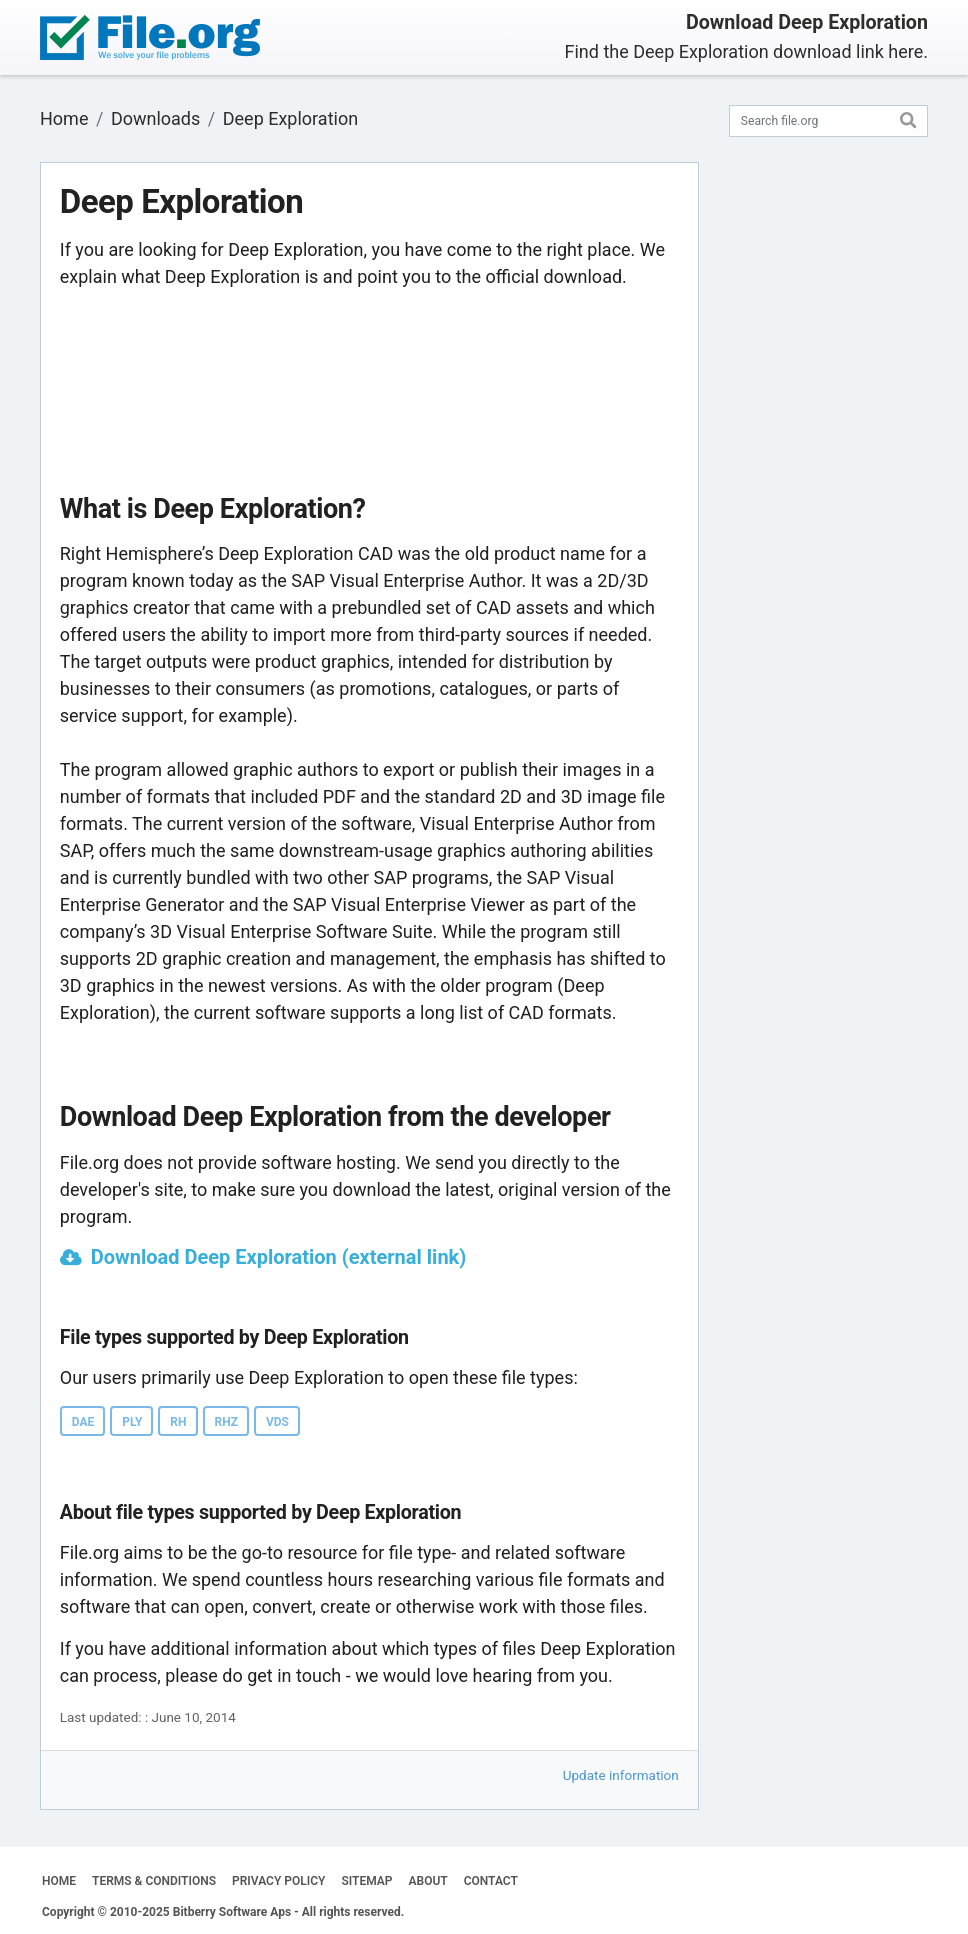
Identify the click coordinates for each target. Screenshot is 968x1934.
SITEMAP (366, 1881)
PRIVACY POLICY (278, 1881)
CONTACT (491, 1881)
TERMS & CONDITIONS (154, 1881)
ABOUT (428, 1881)
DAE (83, 1422)
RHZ (226, 1422)
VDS (277, 1422)
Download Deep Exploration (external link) (279, 1257)
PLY (132, 1422)
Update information (621, 1775)
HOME (59, 1881)
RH (178, 1422)
